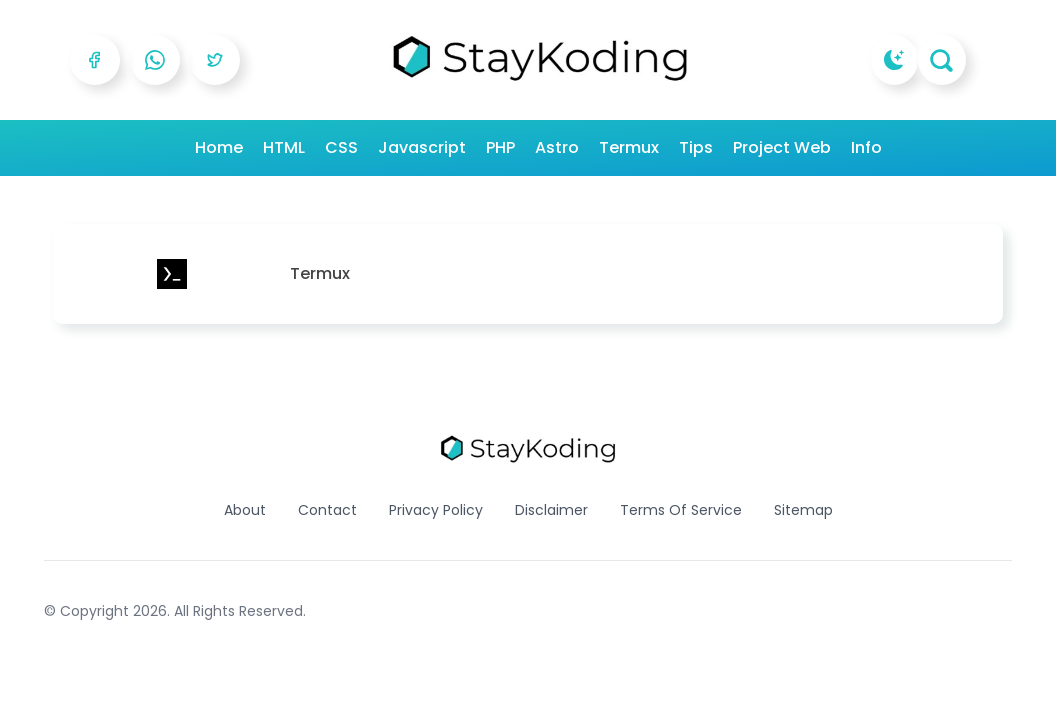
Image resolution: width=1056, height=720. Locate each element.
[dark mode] (895, 60)
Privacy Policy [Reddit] (436, 510)
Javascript (422, 147)
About (245, 510)
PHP (500, 147)
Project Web (782, 147)
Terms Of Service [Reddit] (681, 510)
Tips (696, 147)
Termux (629, 147)
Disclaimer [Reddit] (551, 510)
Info (866, 147)
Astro (557, 147)
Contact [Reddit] (327, 510)
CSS (341, 147)
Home (219, 147)
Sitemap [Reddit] (803, 510)
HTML (284, 147)
